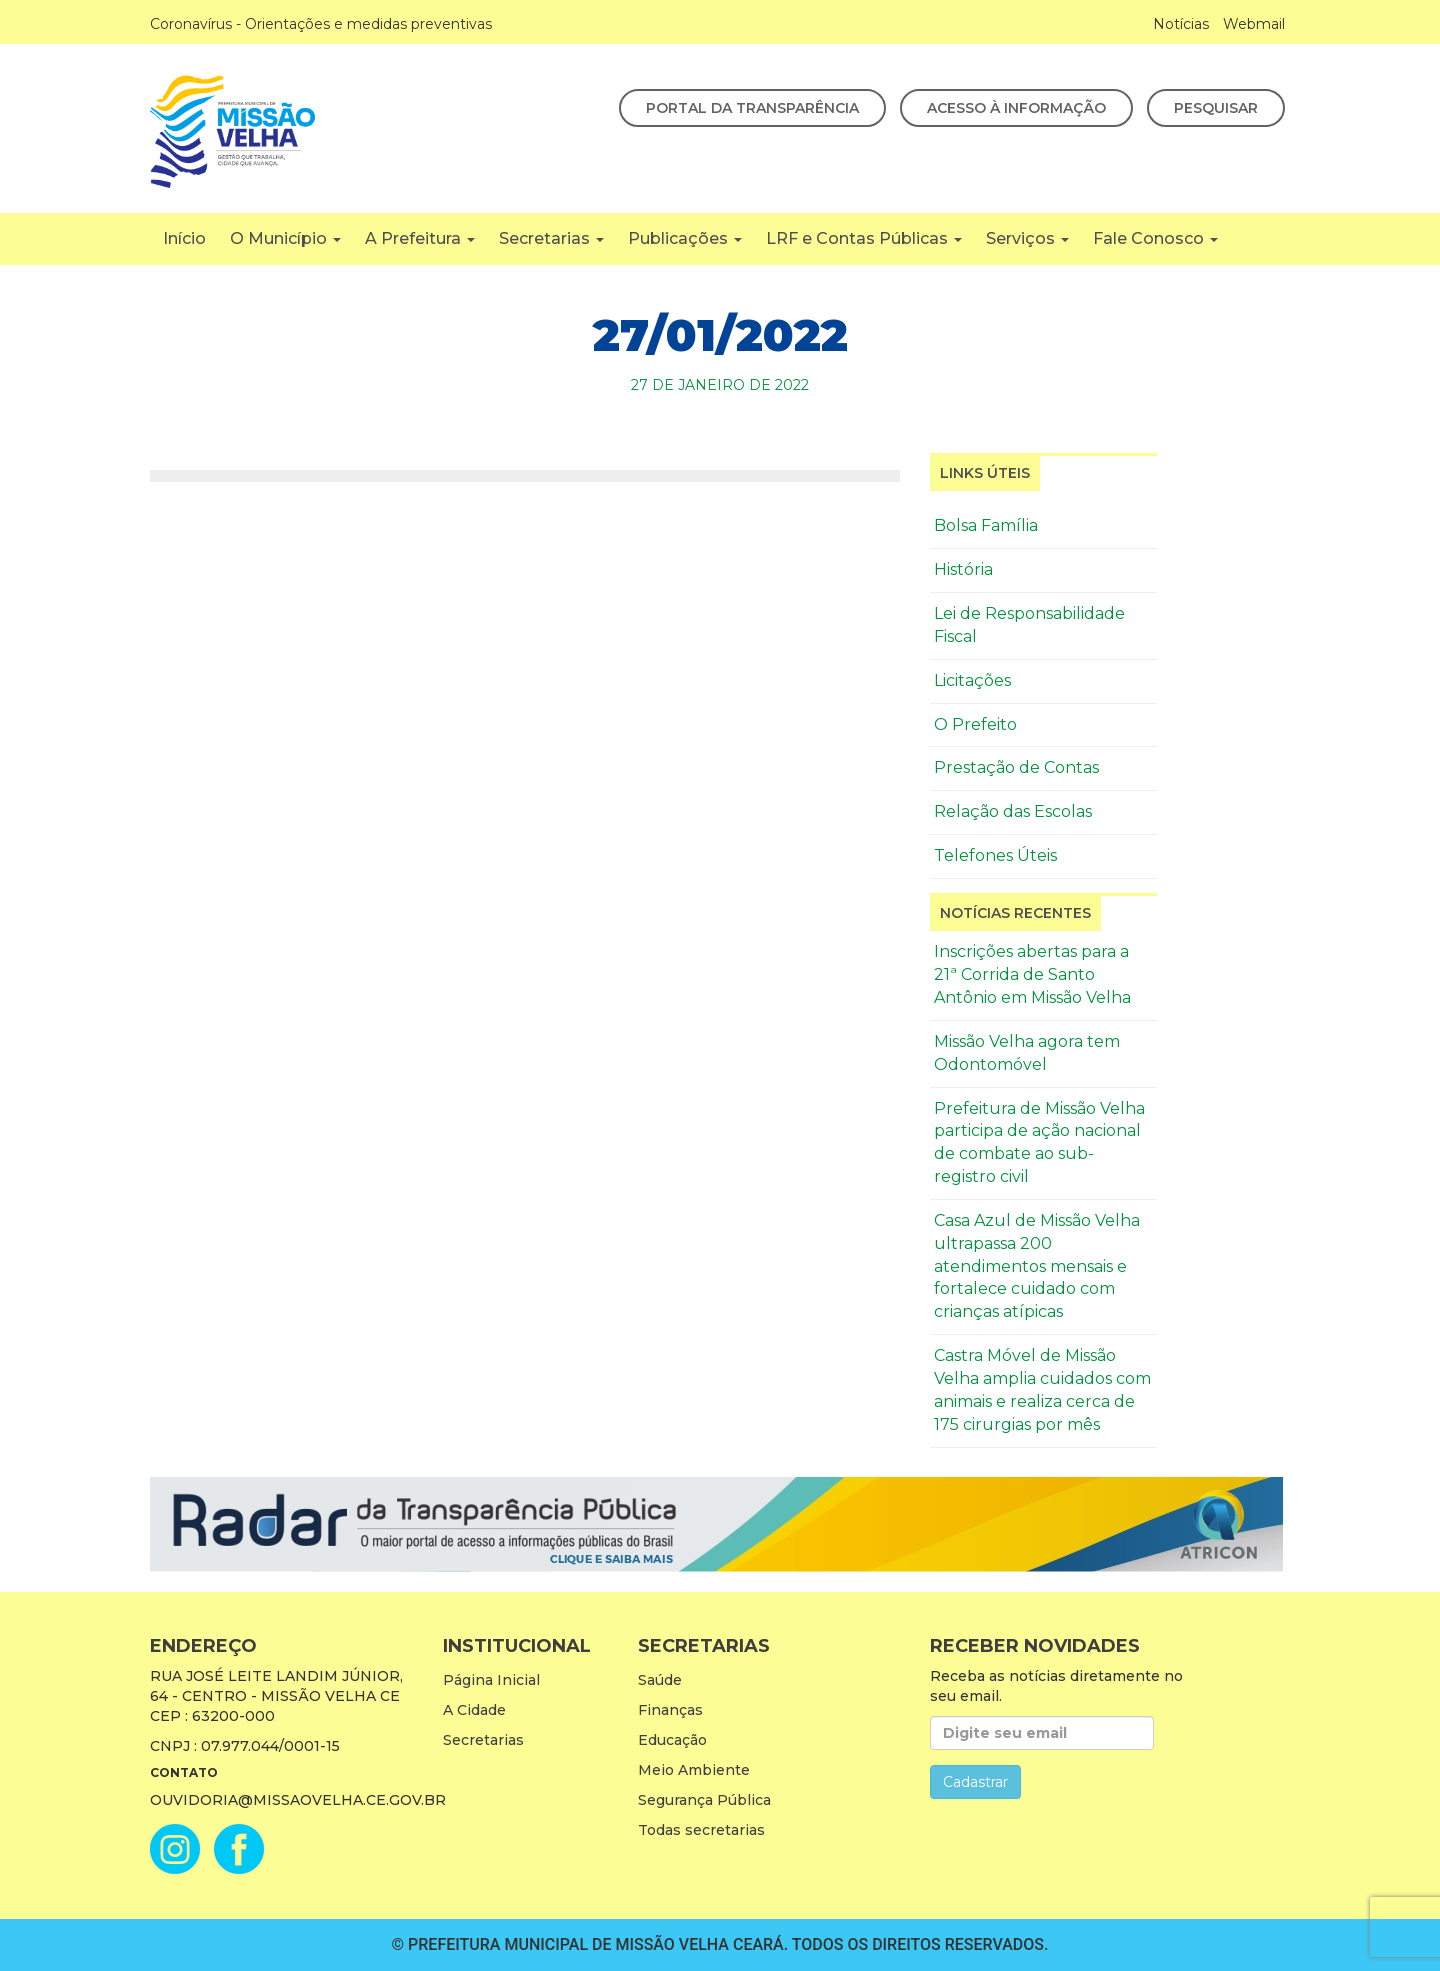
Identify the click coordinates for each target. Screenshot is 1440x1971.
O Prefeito (975, 724)
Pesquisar (1216, 108)
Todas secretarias (701, 1830)
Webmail (1254, 24)
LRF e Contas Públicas (864, 238)
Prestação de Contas (1016, 767)
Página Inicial (491, 1680)
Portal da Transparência (752, 108)
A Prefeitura (420, 238)
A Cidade (474, 1710)
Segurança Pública (704, 1800)
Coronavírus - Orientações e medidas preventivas (321, 24)
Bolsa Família (986, 525)
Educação (672, 1740)
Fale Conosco (1155, 238)
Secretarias (551, 238)
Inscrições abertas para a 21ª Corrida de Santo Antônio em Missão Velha (1032, 974)
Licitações (972, 680)
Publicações (685, 238)
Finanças (670, 1710)
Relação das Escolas (1013, 811)
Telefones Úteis (995, 855)
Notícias (1181, 24)
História (963, 569)
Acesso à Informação (1016, 108)
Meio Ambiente (694, 1770)
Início (184, 238)
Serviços (1027, 238)
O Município (285, 238)
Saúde (660, 1680)
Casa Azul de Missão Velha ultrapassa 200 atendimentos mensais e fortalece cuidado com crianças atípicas (1037, 1266)
